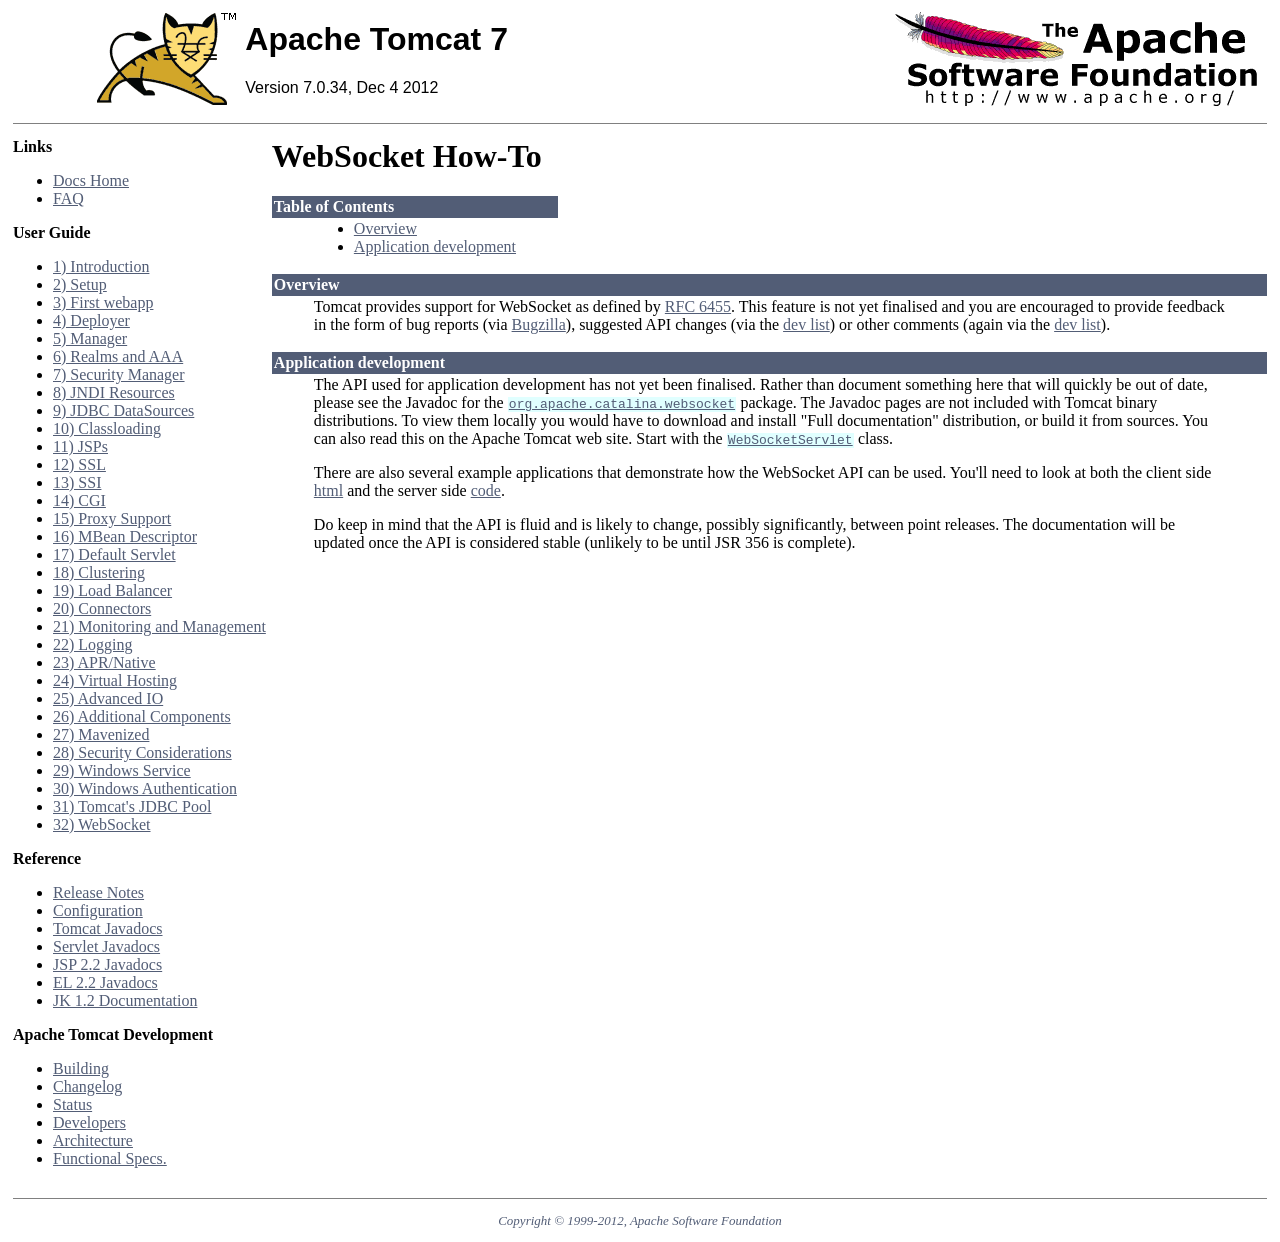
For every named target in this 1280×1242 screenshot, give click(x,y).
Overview (385, 228)
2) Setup (80, 284)
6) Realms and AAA (118, 356)
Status (72, 1104)
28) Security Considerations (142, 752)
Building (81, 1068)
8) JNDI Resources (114, 392)
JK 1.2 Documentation (125, 1000)
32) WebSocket (102, 824)
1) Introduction (101, 266)
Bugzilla (539, 324)
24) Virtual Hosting (115, 680)
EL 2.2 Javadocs (105, 982)
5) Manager (90, 338)
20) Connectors (102, 608)
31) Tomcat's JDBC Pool (132, 806)
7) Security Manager (119, 374)
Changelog (87, 1086)
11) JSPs (80, 446)
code (486, 490)
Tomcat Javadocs (108, 928)
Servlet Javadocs (106, 946)
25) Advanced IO (108, 698)
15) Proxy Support (112, 518)
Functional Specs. (110, 1158)
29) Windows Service (122, 770)
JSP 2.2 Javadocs (107, 964)
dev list (806, 324)
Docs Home (91, 180)
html (328, 490)
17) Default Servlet (114, 554)
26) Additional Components (142, 716)
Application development (435, 246)
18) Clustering (99, 572)
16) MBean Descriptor (125, 536)
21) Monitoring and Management (159, 626)
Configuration (98, 910)
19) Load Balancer (112, 590)
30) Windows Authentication (145, 788)
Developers (89, 1122)
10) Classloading (107, 428)
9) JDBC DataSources (123, 410)
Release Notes (98, 892)
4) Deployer (91, 320)
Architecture (93, 1140)
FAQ (68, 198)
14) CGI (79, 500)
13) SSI (77, 482)
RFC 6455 (698, 306)
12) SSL (79, 464)
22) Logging (93, 644)
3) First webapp (103, 302)
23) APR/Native (104, 662)
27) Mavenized (101, 734)
